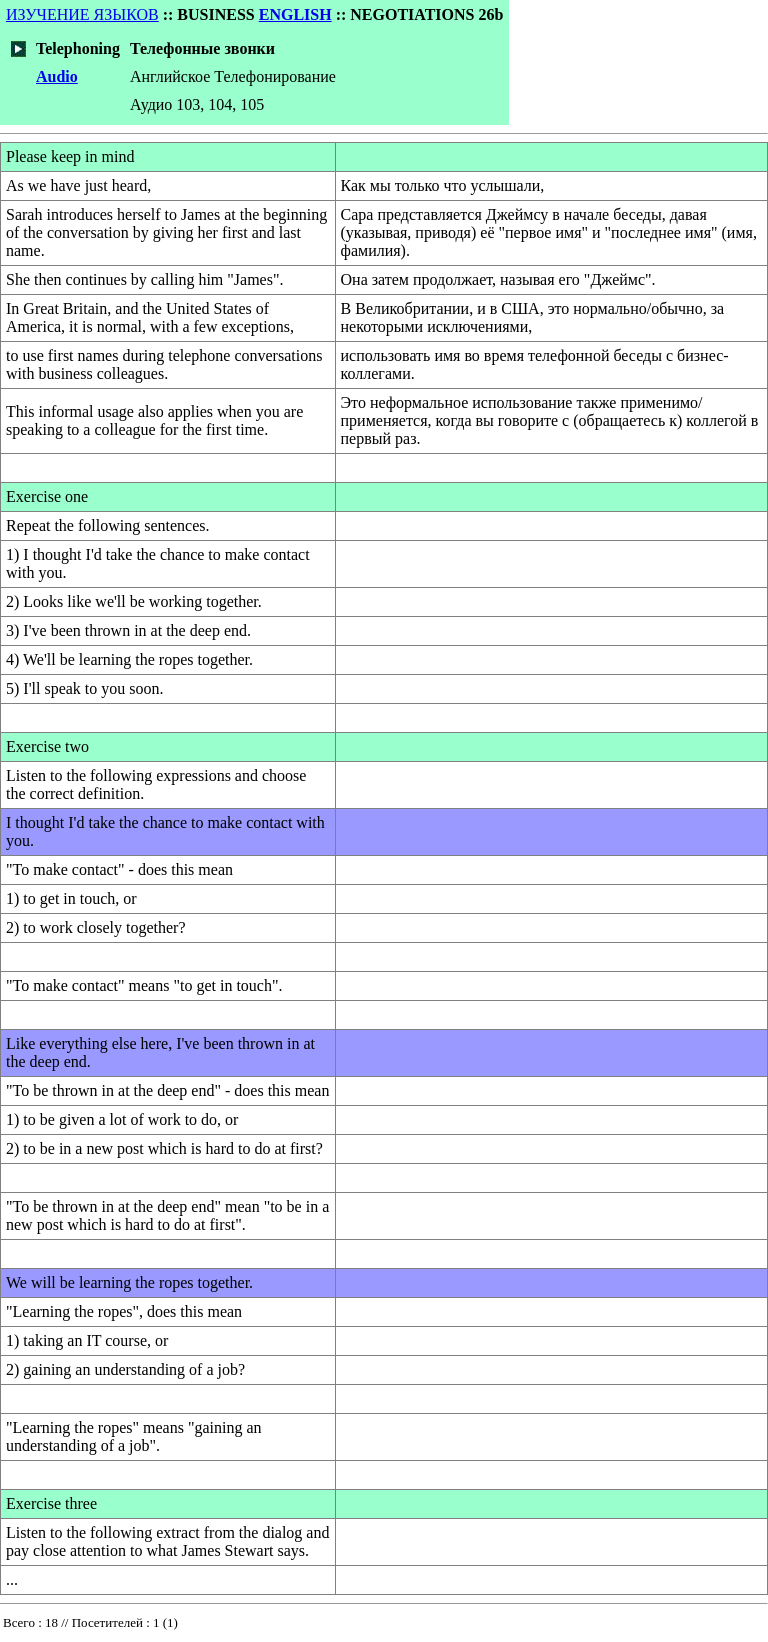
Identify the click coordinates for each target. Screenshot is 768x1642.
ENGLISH (295, 14)
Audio (57, 76)
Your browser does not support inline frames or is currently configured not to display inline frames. (384, 1627)
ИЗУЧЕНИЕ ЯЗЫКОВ (82, 14)
